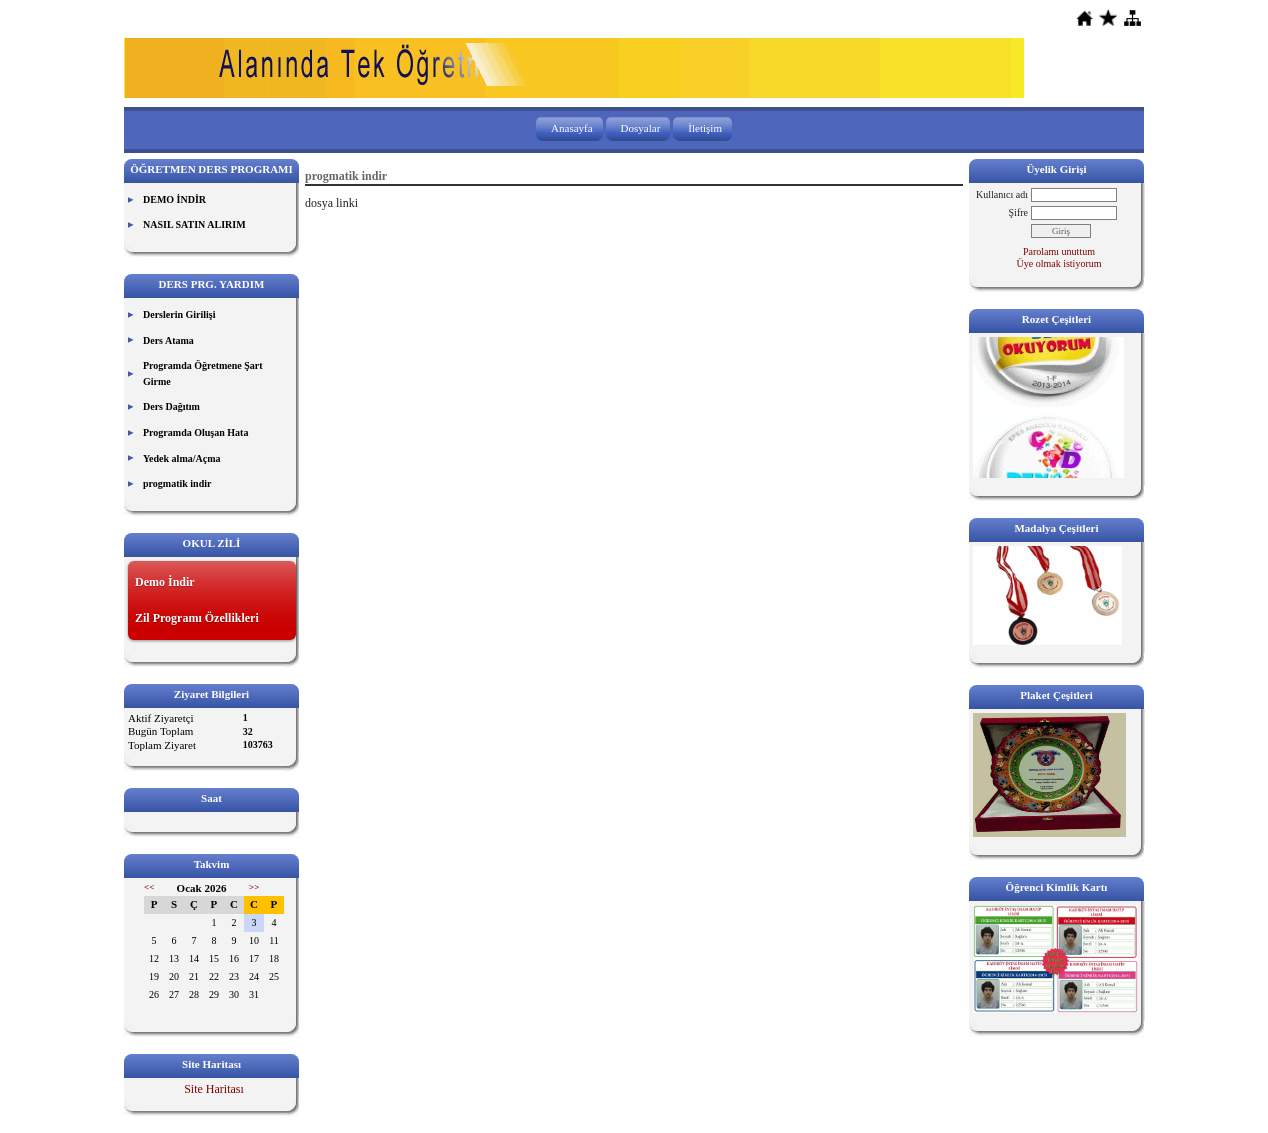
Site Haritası (214, 1089)
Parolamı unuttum (1059, 251)
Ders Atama (168, 340)
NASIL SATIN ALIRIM (194, 224)
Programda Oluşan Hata (195, 432)
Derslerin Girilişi (179, 314)
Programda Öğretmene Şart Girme (203, 373)
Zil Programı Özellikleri (197, 618)
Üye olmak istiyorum (1059, 263)
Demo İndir (165, 582)
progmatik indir (177, 483)
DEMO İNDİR (174, 199)
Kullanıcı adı (1002, 194)
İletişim (705, 128)
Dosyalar (641, 128)
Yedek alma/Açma (182, 458)
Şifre (1018, 212)
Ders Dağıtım (171, 406)
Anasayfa (572, 128)
